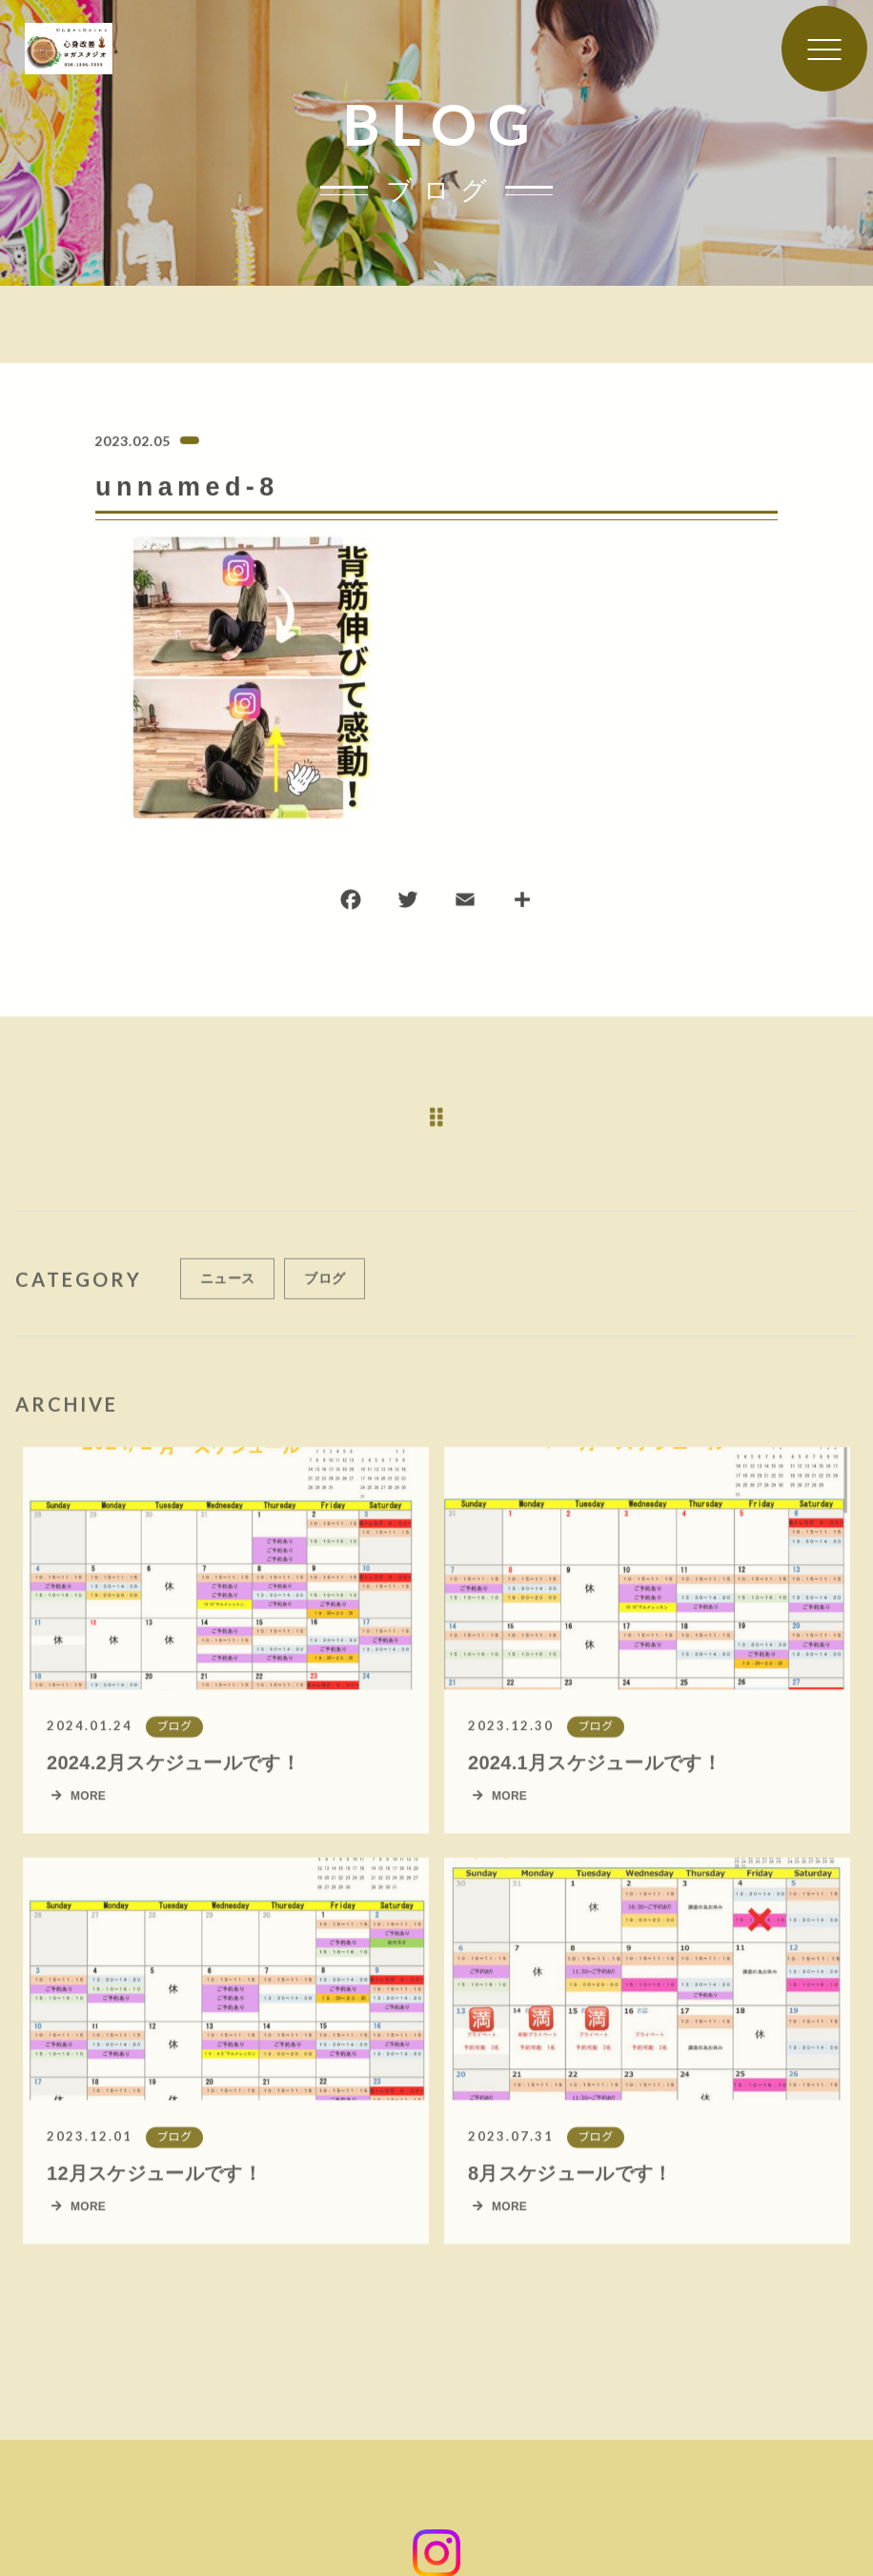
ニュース (227, 1288)
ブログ (324, 1288)
